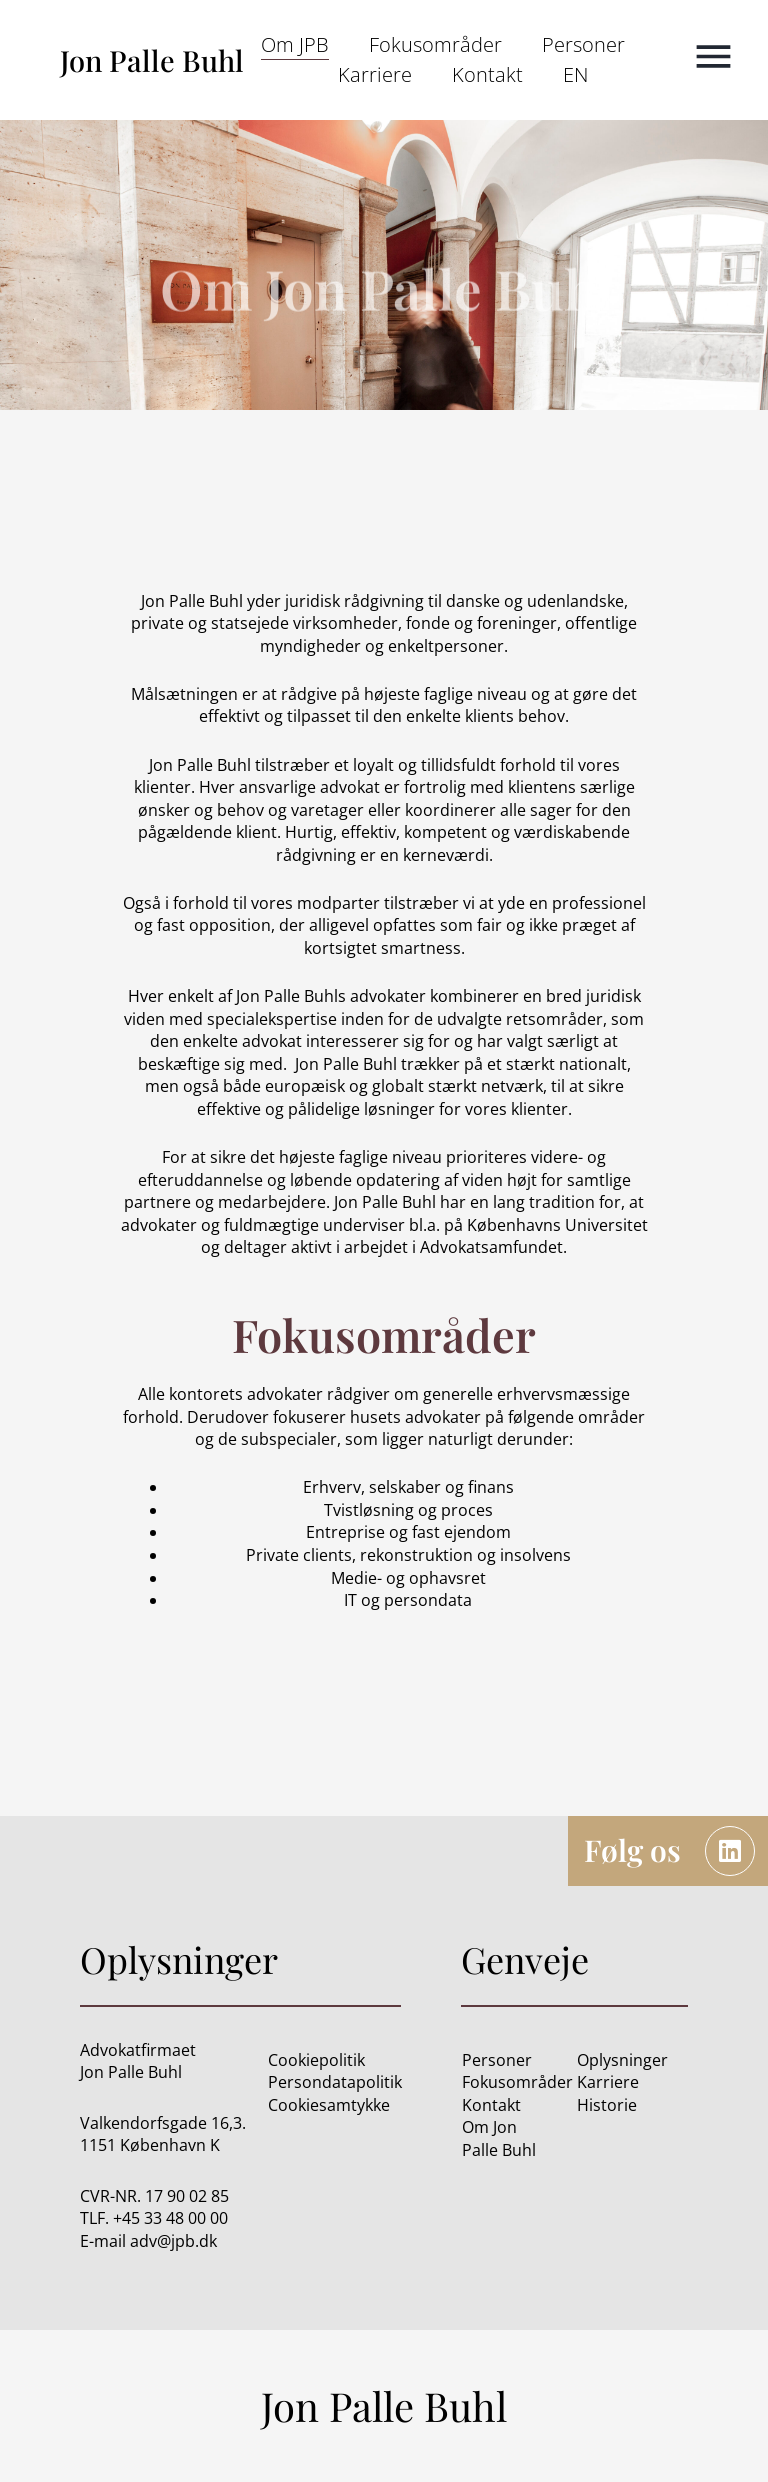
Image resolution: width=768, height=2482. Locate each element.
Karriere (375, 74)
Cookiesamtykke (329, 2105)
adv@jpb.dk (173, 2241)
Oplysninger (622, 2060)
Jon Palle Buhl (152, 60)
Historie (607, 2105)
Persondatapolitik (335, 2082)
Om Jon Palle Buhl (499, 2138)
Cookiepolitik (316, 2060)
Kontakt (487, 74)
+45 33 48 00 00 (170, 2218)
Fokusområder (435, 44)
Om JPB (295, 44)
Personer (583, 44)
